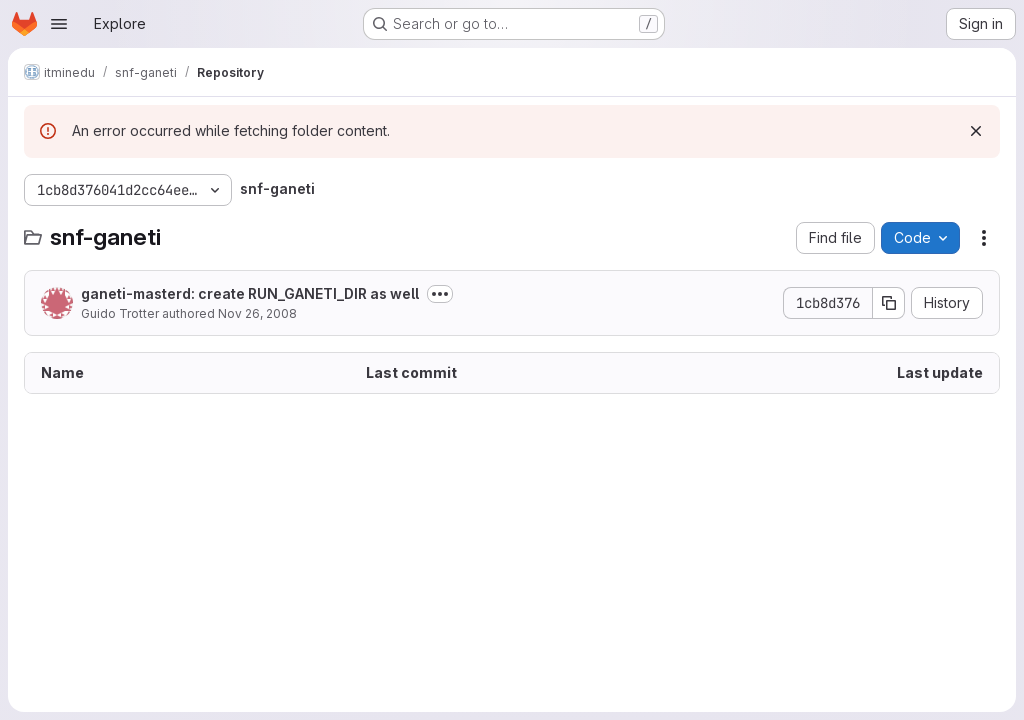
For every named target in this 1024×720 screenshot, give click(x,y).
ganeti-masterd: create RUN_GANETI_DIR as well (250, 293)
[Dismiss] (976, 131)
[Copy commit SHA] (889, 303)
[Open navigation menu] (59, 24)
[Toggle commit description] (440, 294)
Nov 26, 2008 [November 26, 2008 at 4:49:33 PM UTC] (257, 313)
